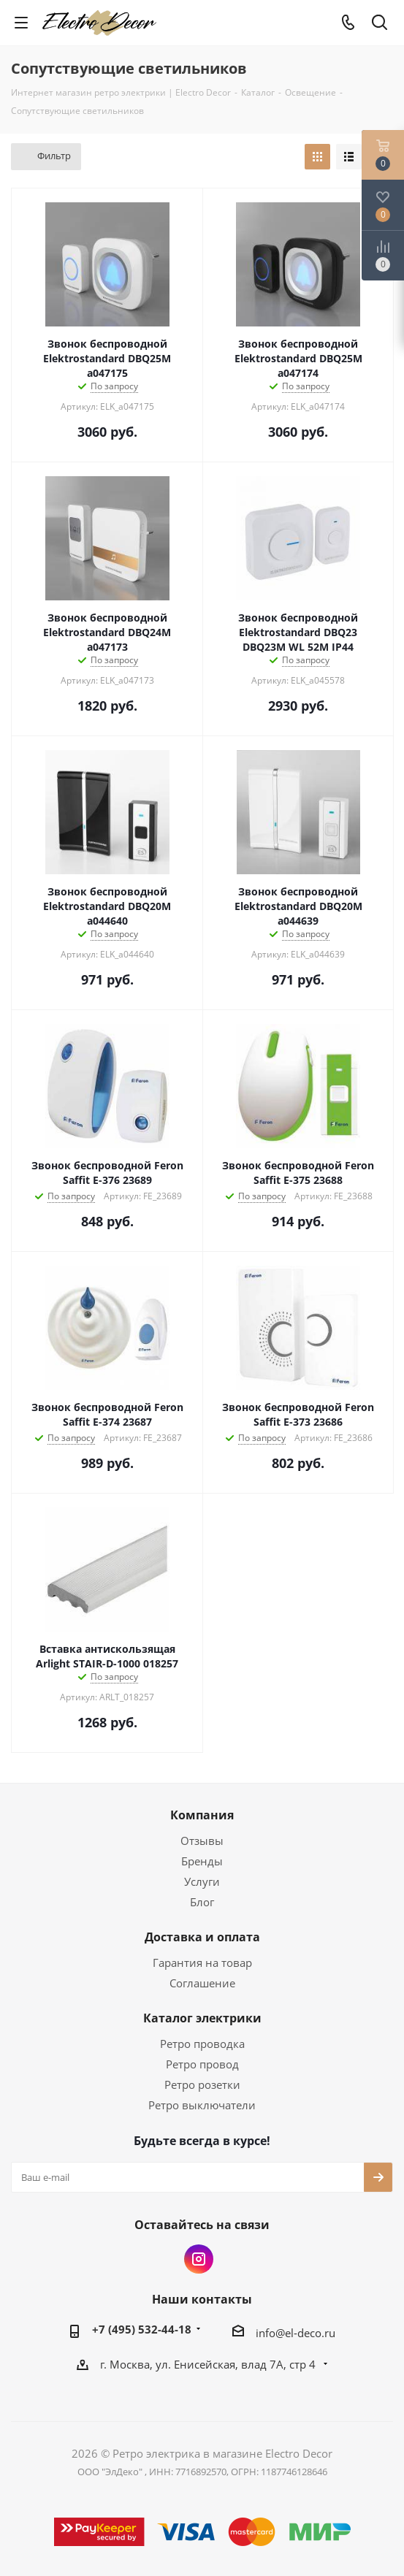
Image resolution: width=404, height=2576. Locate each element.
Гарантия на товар (202, 1962)
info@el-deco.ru (295, 2332)
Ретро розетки (202, 2084)
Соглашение (202, 1983)
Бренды (202, 1861)
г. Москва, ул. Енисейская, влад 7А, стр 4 (209, 2364)
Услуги (202, 1881)
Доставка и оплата (202, 1937)
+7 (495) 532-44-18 (141, 2329)
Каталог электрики (202, 2018)
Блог (202, 1902)
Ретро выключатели (202, 2105)
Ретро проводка (202, 2043)
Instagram (198, 2259)
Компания (202, 1815)
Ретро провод (202, 2064)
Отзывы (202, 1840)
